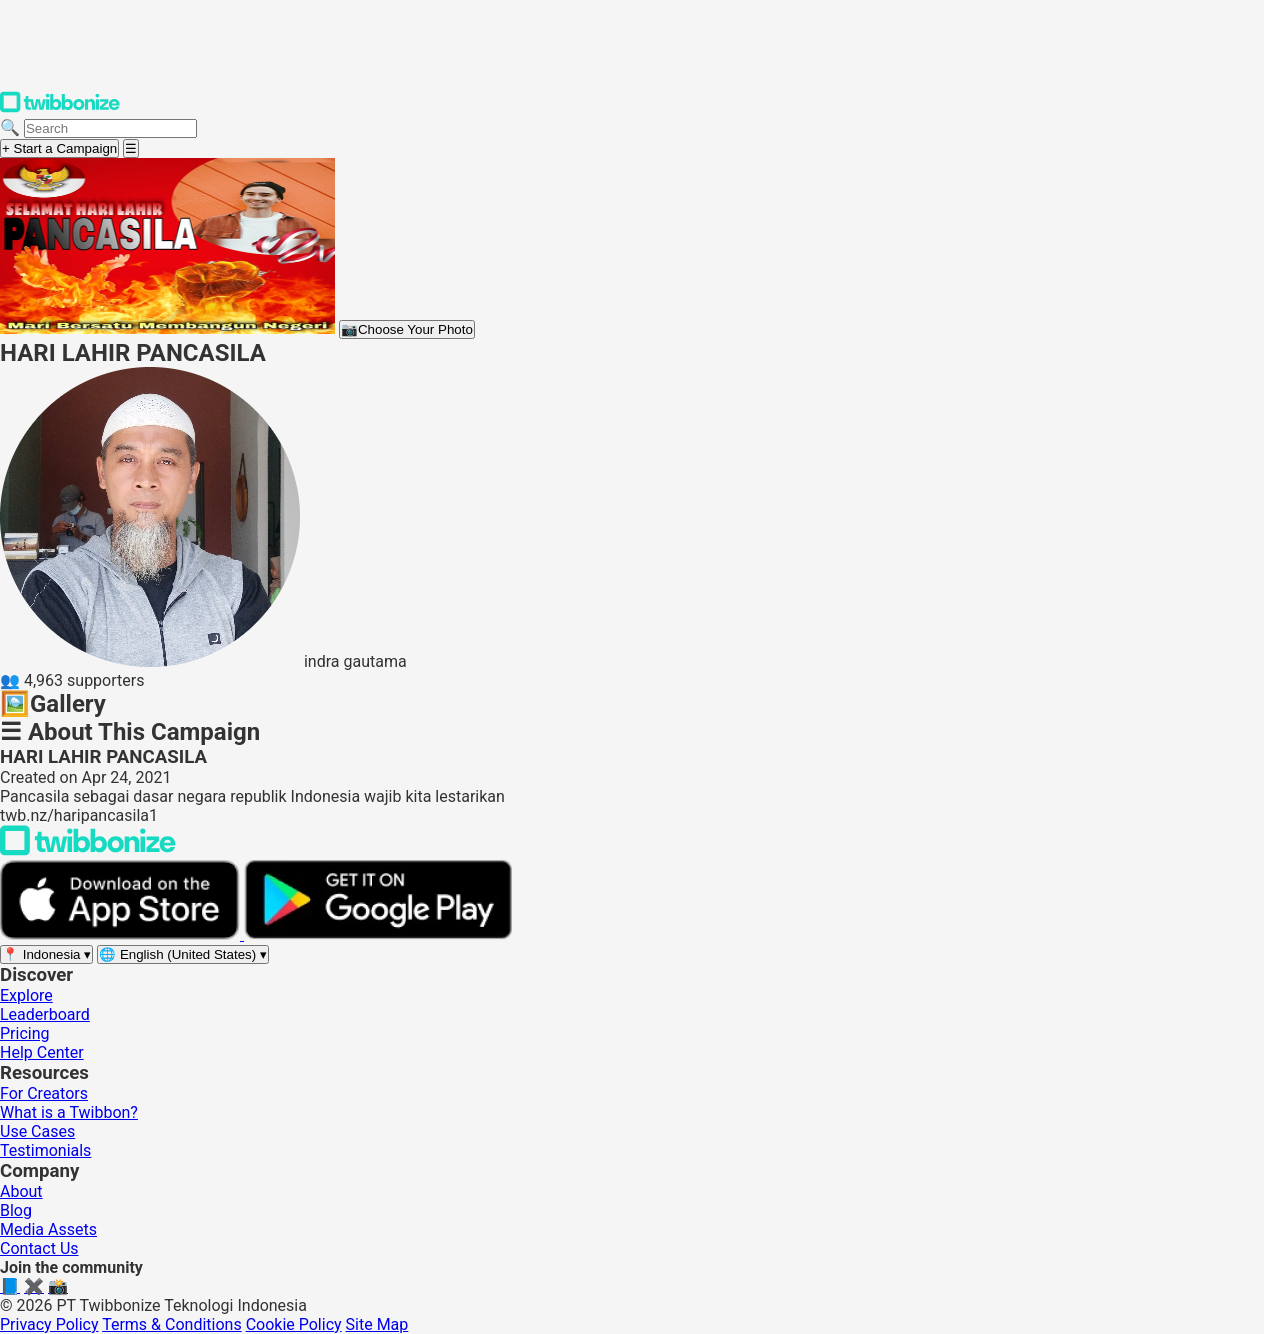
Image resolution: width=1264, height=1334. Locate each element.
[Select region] (46, 954)
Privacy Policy (49, 1324)
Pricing (25, 1033)
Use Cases (37, 1131)
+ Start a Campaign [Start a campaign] (59, 148)
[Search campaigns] (110, 128)
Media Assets (48, 1229)
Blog (16, 1210)
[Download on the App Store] (122, 934)
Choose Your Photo (407, 329)
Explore (26, 995)
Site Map (377, 1324)
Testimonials (45, 1150)
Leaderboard (45, 1014)
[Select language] (183, 954)
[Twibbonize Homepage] (60, 108)
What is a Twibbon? (69, 1112)
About (21, 1191)
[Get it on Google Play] (378, 934)
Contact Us (39, 1248)
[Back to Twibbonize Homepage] (88, 850)
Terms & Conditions (172, 1324)
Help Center (42, 1052)
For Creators (44, 1093)
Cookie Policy (294, 1324)
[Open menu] (131, 148)
